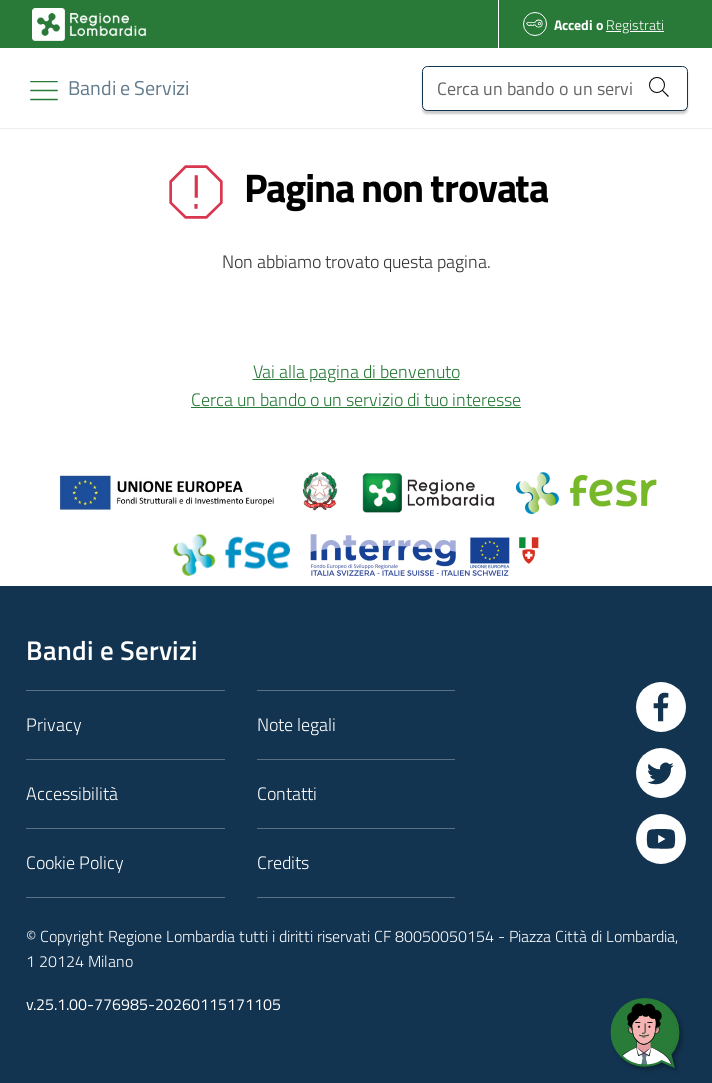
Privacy (54, 724)
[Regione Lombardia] (128, 87)
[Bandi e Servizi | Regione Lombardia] (89, 24)
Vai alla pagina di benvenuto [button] (356, 371)
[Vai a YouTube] (661, 839)
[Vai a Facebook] (661, 707)
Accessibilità (72, 793)
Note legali (296, 724)
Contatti (287, 793)
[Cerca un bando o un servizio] (555, 88)
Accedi (573, 24)
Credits (283, 862)
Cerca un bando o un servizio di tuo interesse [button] (356, 399)
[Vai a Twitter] (661, 773)
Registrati (635, 24)
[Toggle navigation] (44, 90)
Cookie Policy (75, 862)
